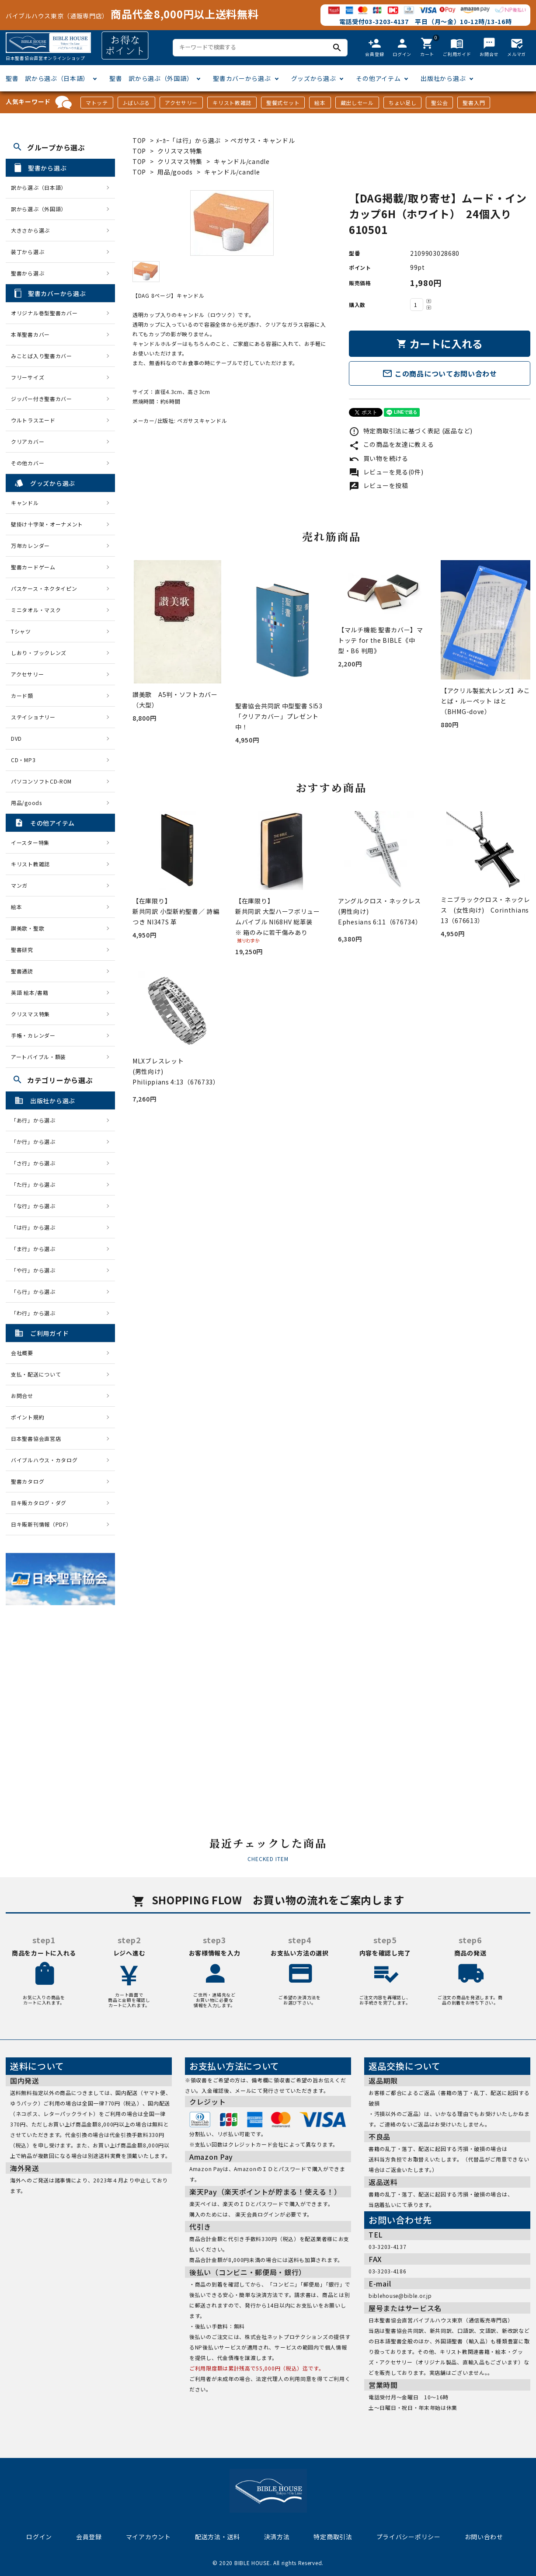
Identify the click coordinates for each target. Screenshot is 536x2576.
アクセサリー (181, 102)
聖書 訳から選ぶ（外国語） (151, 78)
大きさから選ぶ (30, 230)
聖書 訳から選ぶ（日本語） (47, 78)
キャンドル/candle (241, 161)
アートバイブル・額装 (38, 1056)
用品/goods (175, 171)
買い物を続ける (378, 458)
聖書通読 (22, 971)
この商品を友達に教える (391, 444)
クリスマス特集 (179, 150)
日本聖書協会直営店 (36, 1438)
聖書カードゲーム (33, 567)
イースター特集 (30, 842)
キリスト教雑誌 (231, 102)
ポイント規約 (27, 1417)
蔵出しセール (357, 102)
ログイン (39, 2536)
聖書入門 (474, 102)
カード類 (22, 695)
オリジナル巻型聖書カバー (44, 313)
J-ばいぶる (136, 102)
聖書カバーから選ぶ (242, 78)
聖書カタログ (27, 1481)
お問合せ (22, 1395)
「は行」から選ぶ (36, 1227)
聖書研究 (22, 949)
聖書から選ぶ (27, 273)
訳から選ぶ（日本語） (38, 187)
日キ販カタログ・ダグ (38, 1502)
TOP (139, 140)
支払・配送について (36, 1374)
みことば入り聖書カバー (41, 355)
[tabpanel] (231, 223)
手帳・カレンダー (33, 1035)
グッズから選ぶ (313, 78)
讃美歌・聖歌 (27, 928)
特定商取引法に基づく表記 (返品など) (411, 430)
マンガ (19, 885)
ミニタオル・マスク (36, 609)
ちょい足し (403, 102)
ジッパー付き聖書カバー (41, 398)
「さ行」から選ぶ (36, 1163)
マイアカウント (148, 2536)
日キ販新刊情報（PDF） (41, 1524)
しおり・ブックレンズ (38, 652)
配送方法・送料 (217, 2536)
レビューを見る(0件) (386, 471)
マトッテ (97, 102)
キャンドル (25, 502)
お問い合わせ (484, 2536)
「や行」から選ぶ (36, 1270)
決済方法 (277, 2536)
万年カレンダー (30, 545)
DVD (16, 738)
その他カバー (27, 463)
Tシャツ (21, 631)
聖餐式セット (282, 102)
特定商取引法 (332, 2536)
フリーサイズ (27, 377)
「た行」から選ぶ (36, 1184)
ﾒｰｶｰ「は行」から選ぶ (189, 140)
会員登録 (89, 2536)
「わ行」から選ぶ (36, 1313)
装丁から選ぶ (27, 251)
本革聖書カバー (30, 334)
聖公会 (439, 102)
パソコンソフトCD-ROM (41, 781)
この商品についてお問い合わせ (439, 373)
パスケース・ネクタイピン (44, 588)
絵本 (319, 102)
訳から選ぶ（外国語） (38, 209)
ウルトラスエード (33, 420)
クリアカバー (27, 441)
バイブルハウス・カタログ (44, 1460)
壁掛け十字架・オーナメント (47, 524)
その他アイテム (378, 78)
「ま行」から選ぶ (36, 1248)
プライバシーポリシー (408, 2536)
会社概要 (22, 1352)
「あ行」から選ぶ (36, 1120)
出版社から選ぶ (443, 78)
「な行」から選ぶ (36, 1206)
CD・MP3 (23, 759)
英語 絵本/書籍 (30, 992)
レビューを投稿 (378, 485)
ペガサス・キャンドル (262, 140)
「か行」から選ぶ (36, 1141)
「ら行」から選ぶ (36, 1291)
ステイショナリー (33, 717)
